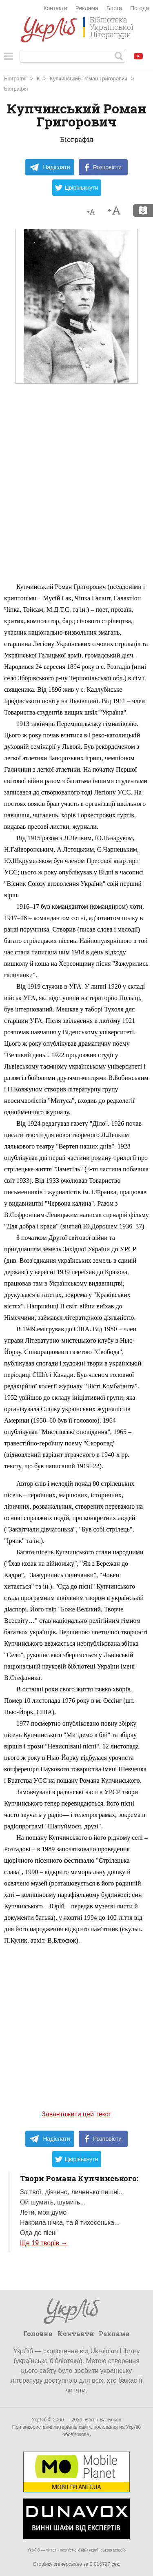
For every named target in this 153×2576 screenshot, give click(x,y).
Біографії (15, 78)
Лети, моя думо (43, 2212)
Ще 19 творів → (44, 2243)
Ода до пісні (38, 2232)
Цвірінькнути (76, 187)
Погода (139, 8)
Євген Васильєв (103, 2420)
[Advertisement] (76, 501)
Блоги (114, 8)
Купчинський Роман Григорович (88, 78)
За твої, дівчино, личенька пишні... (72, 2192)
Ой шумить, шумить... (53, 2202)
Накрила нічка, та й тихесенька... (70, 2222)
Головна (38, 2333)
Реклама (86, 8)
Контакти (55, 8)
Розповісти (103, 167)
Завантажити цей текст (76, 2114)
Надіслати (49, 167)
